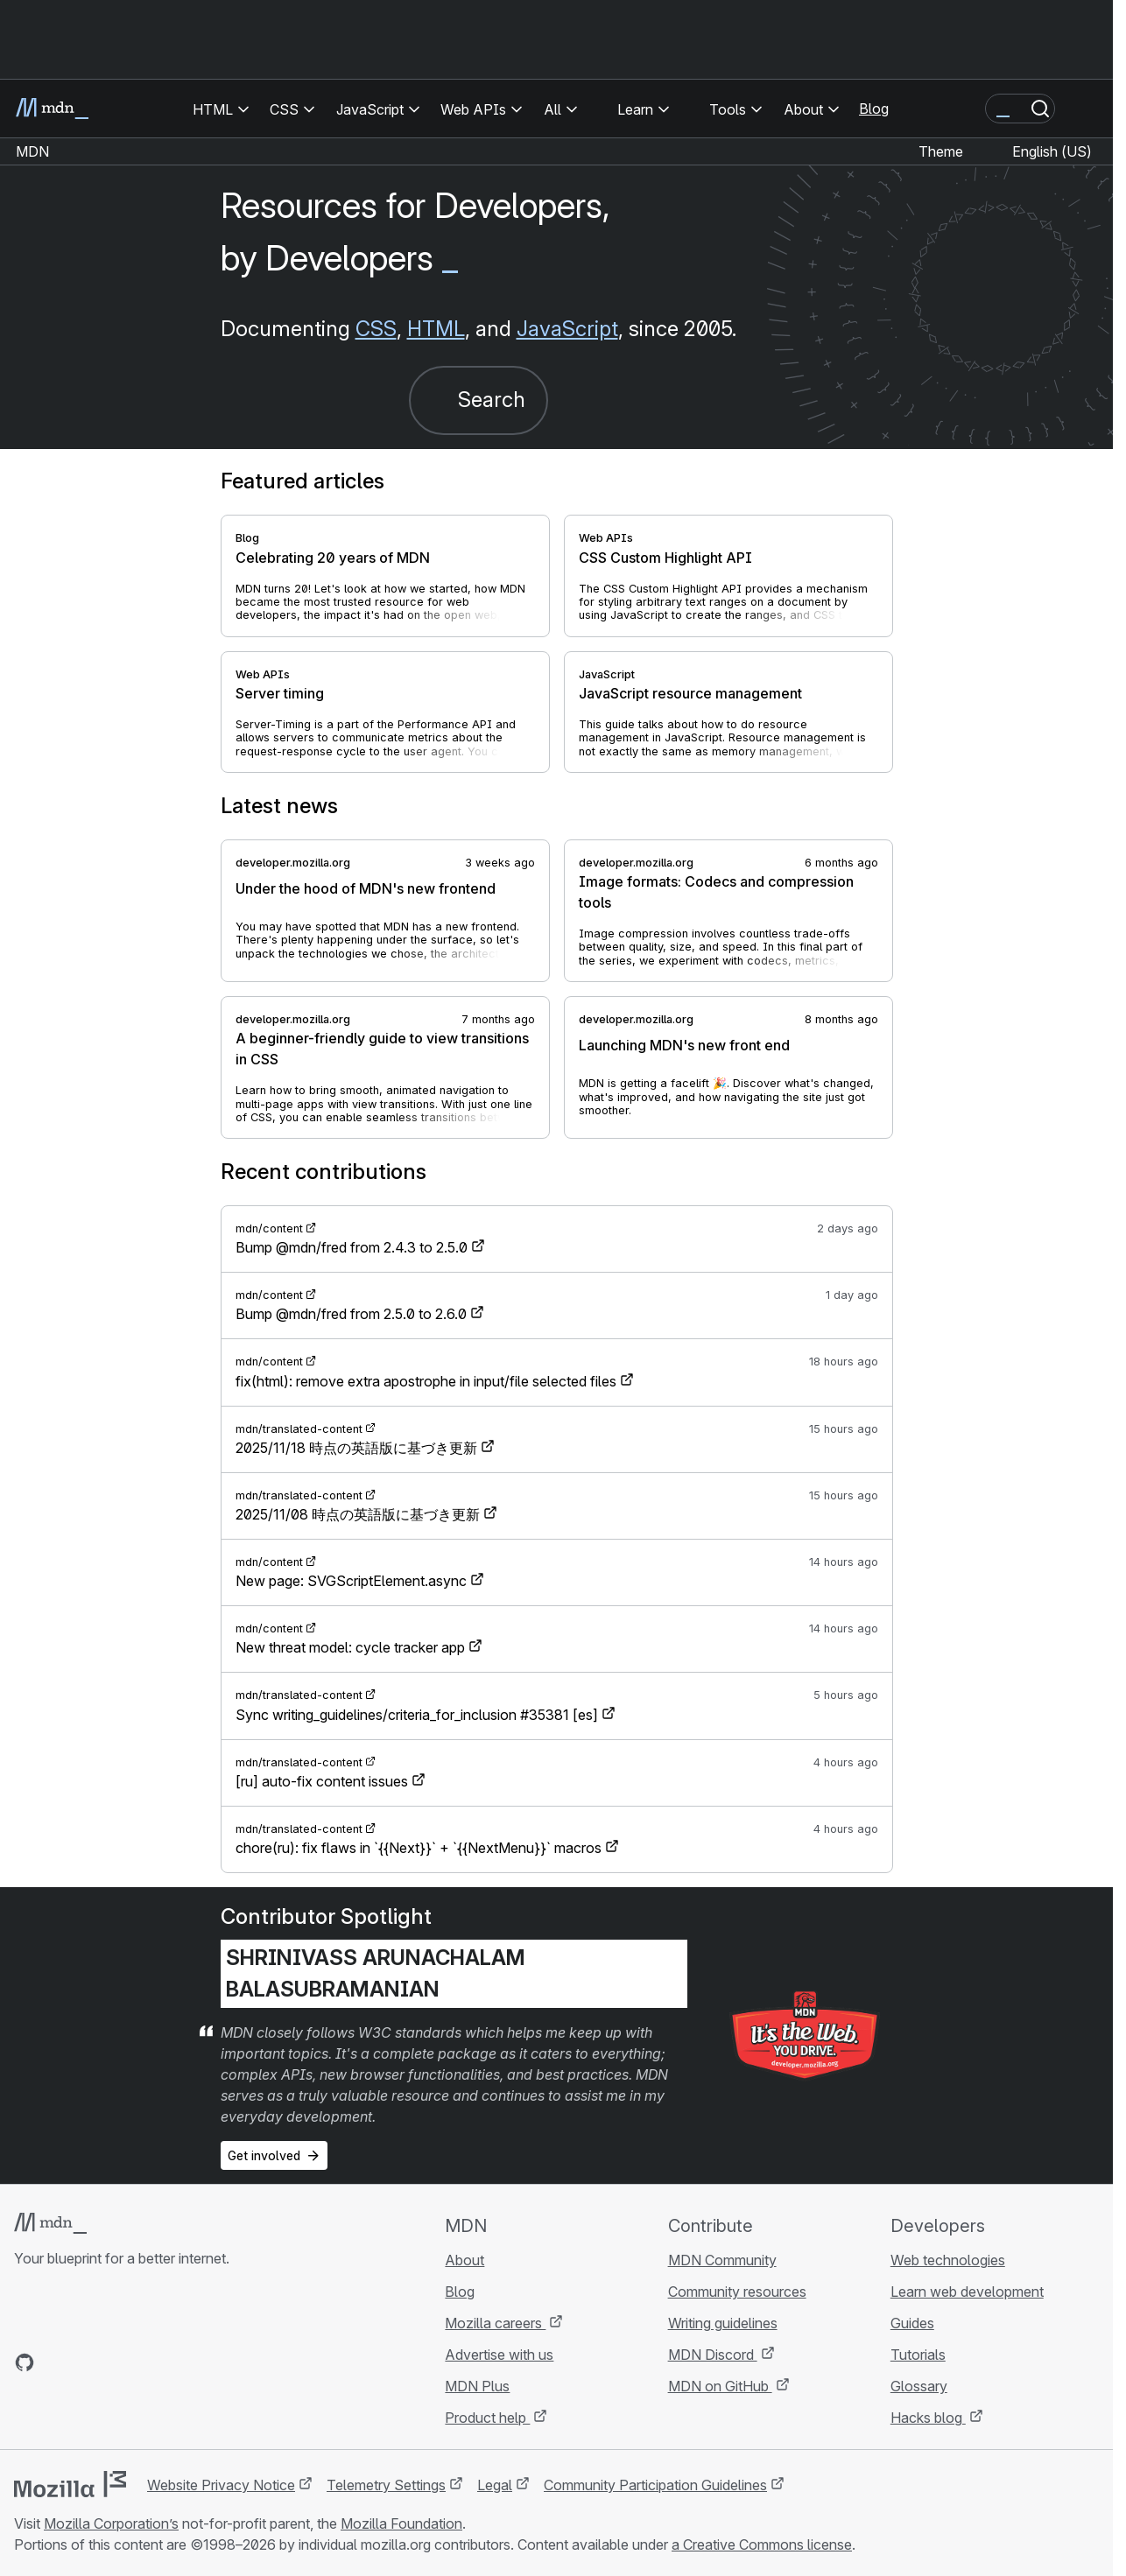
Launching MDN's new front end (684, 1045)
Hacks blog (928, 2417)
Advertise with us (499, 2354)
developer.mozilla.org (293, 862)
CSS (376, 328)
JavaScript (567, 328)
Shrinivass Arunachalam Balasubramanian (375, 1973)
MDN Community (722, 2260)
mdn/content (269, 1228)
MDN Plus (477, 2386)
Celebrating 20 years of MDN (333, 557)
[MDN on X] (87, 2362)
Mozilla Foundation (401, 2523)
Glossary (918, 2386)
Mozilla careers (495, 2323)
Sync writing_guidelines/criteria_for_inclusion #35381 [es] (417, 1714)
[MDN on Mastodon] (119, 2362)
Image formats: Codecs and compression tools (716, 892)
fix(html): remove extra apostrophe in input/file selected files (426, 1381)
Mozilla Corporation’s (111, 2523)
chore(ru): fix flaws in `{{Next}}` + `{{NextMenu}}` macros (419, 1848)
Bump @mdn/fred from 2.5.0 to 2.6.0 (351, 1314)
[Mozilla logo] (70, 2484)
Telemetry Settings (386, 2485)
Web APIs (606, 537)
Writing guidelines (723, 2323)
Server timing (280, 693)
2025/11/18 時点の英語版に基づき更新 (356, 1447)
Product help (487, 2417)
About (464, 2260)
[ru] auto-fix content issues (322, 1781)
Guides (912, 2323)
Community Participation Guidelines (655, 2485)
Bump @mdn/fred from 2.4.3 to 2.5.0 (352, 1247)
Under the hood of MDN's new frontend (366, 888)
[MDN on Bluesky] (56, 2362)
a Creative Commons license (762, 2544)
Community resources (737, 2291)
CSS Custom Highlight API (665, 557)
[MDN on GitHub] (24, 2362)
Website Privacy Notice (221, 2485)
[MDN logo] (50, 2223)
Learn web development (967, 2291)
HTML (436, 328)
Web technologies (947, 2260)
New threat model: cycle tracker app (350, 1647)
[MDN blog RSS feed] (150, 2362)
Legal (494, 2485)
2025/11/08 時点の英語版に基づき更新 (358, 1514)
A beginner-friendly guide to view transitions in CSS (382, 1048)
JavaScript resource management (690, 693)
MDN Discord (712, 2354)
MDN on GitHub (720, 2386)
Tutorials (918, 2354)
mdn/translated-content (299, 1428)
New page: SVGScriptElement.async (351, 1581)
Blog (874, 108)
